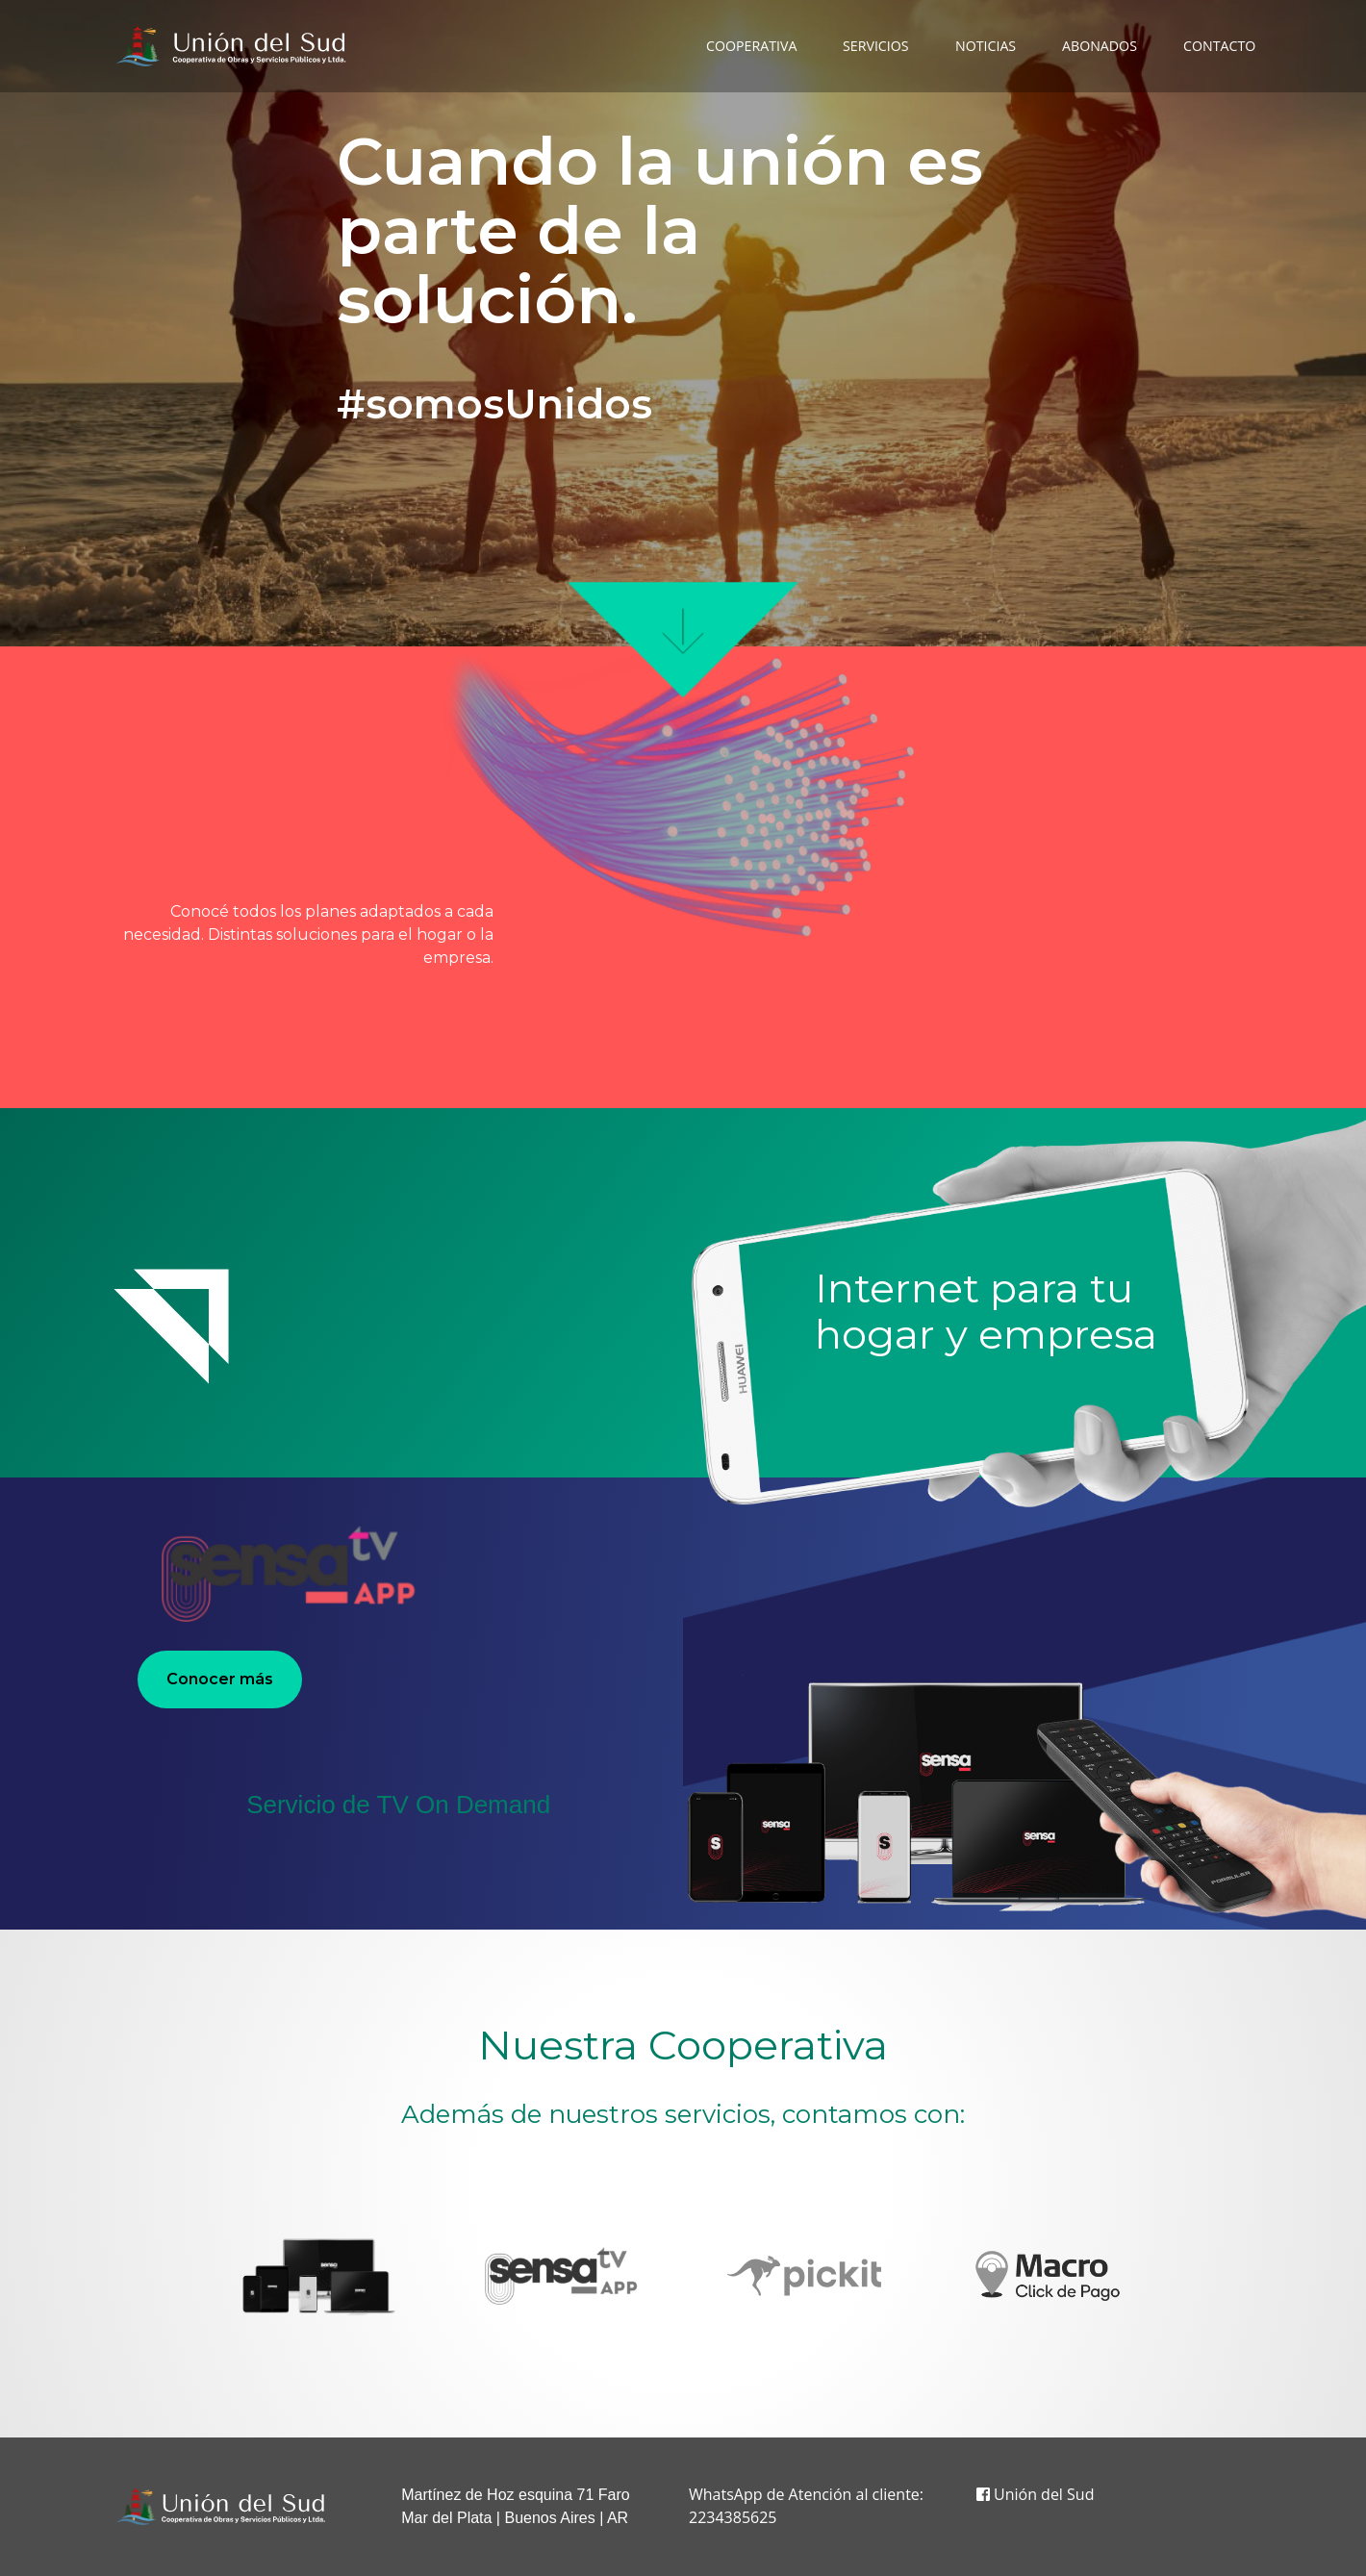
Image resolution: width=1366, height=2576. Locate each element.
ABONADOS (1099, 46)
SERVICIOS (876, 46)
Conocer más (219, 1679)
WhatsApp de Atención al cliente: (806, 2494)
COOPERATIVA (751, 46)
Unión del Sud (1035, 2494)
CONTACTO (1219, 46)
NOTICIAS (985, 46)
